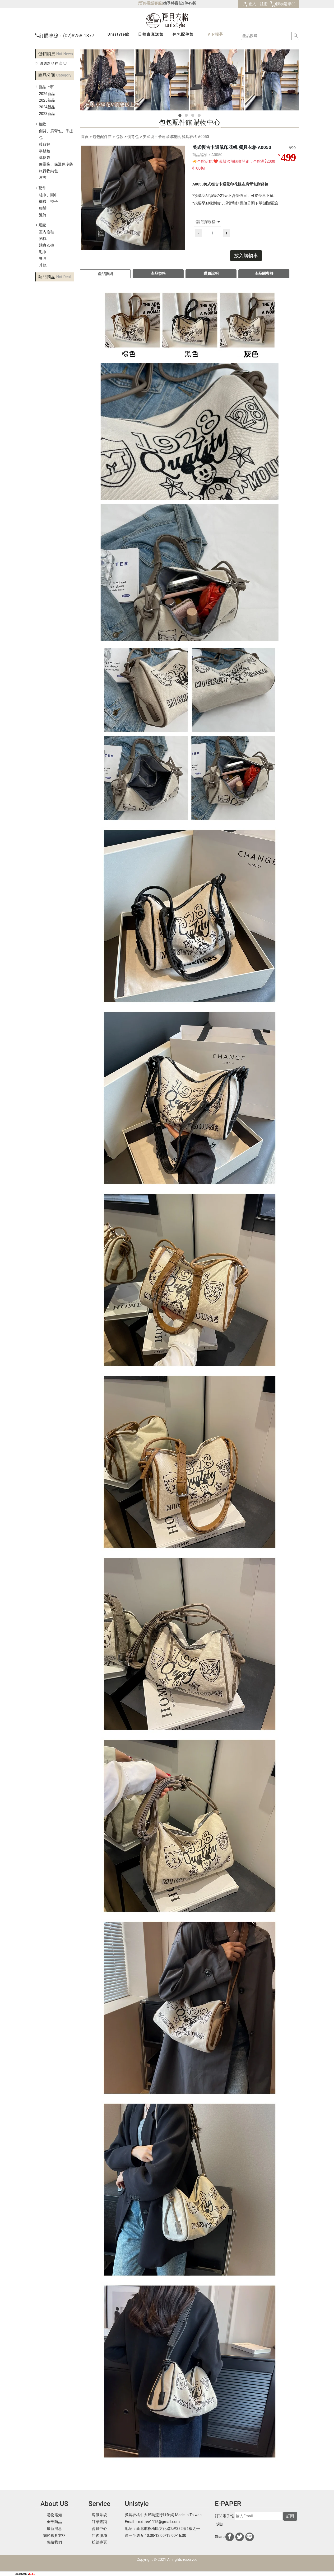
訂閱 (290, 2516)
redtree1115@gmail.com (159, 2521)
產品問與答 (264, 273)
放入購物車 (246, 255)
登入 (252, 4)
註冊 (264, 4)
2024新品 (47, 107)
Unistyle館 (118, 34)
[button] (180, 115)
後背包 (44, 144)
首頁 (84, 136)
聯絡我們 (54, 2542)
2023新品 (47, 113)
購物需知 (54, 2515)
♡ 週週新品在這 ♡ (51, 63)
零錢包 (44, 151)
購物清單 (283, 4)
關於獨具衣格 (54, 2535)
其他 (42, 265)
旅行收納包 (48, 171)
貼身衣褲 (46, 245)
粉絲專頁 (99, 2542)
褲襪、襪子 (48, 201)
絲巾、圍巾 (48, 195)
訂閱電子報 (224, 2516)
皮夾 (42, 177)
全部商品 (54, 2521)
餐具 (42, 258)
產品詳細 (105, 273)
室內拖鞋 (46, 232)
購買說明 (211, 273)
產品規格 (158, 273)
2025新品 (47, 100)
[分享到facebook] (229, 2537)
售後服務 (99, 2535)
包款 (119, 136)
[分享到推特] (239, 2537)
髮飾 (42, 215)
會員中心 (99, 2528)
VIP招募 (215, 34)
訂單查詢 (99, 2521)
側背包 (133, 136)
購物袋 (44, 157)
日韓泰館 (151, 34)
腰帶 (42, 208)
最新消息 (54, 2528)
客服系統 (99, 2515)
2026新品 (47, 93)
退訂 (220, 2524)
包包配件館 (183, 34)
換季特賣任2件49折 (179, 3)
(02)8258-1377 (64, 35)
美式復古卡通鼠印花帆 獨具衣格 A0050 (176, 136)
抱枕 (42, 238)
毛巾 (42, 252)
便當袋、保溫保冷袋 (56, 164)
